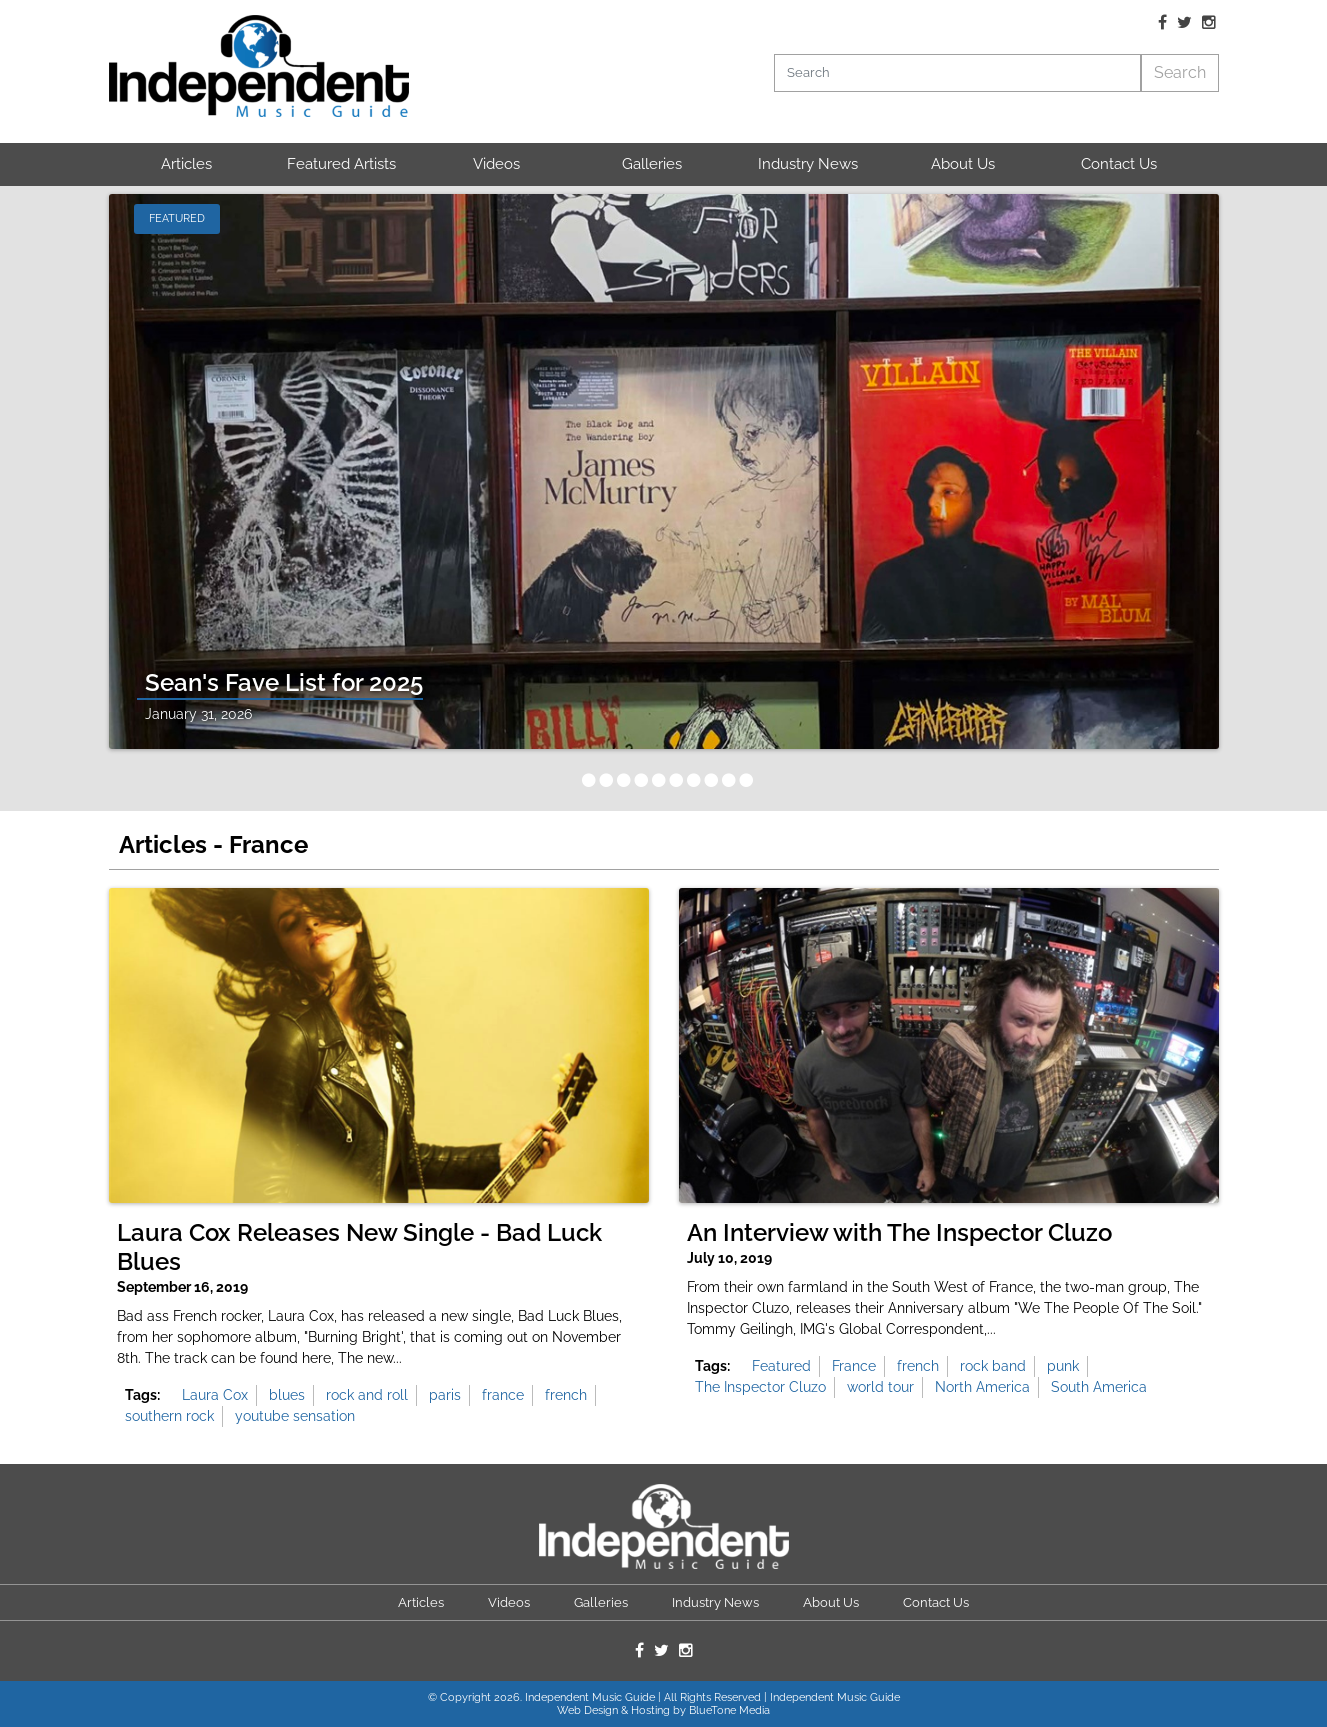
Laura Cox (215, 1395)
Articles (186, 164)
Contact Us (1119, 164)
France (854, 1366)
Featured (781, 1366)
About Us (963, 164)
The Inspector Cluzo (760, 1387)
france (503, 1395)
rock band (993, 1366)
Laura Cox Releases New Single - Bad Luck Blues (359, 1247)
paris (445, 1395)
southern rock (169, 1416)
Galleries (652, 164)
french (566, 1395)
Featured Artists (341, 164)
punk (1063, 1366)
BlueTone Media (729, 1710)
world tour (880, 1387)
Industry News (808, 164)
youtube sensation (295, 1416)
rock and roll (367, 1395)
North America (982, 1387)
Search (1180, 72)
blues (287, 1395)
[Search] (957, 73)
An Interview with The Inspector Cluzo (899, 1233)
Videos (496, 164)
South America (1099, 1387)
